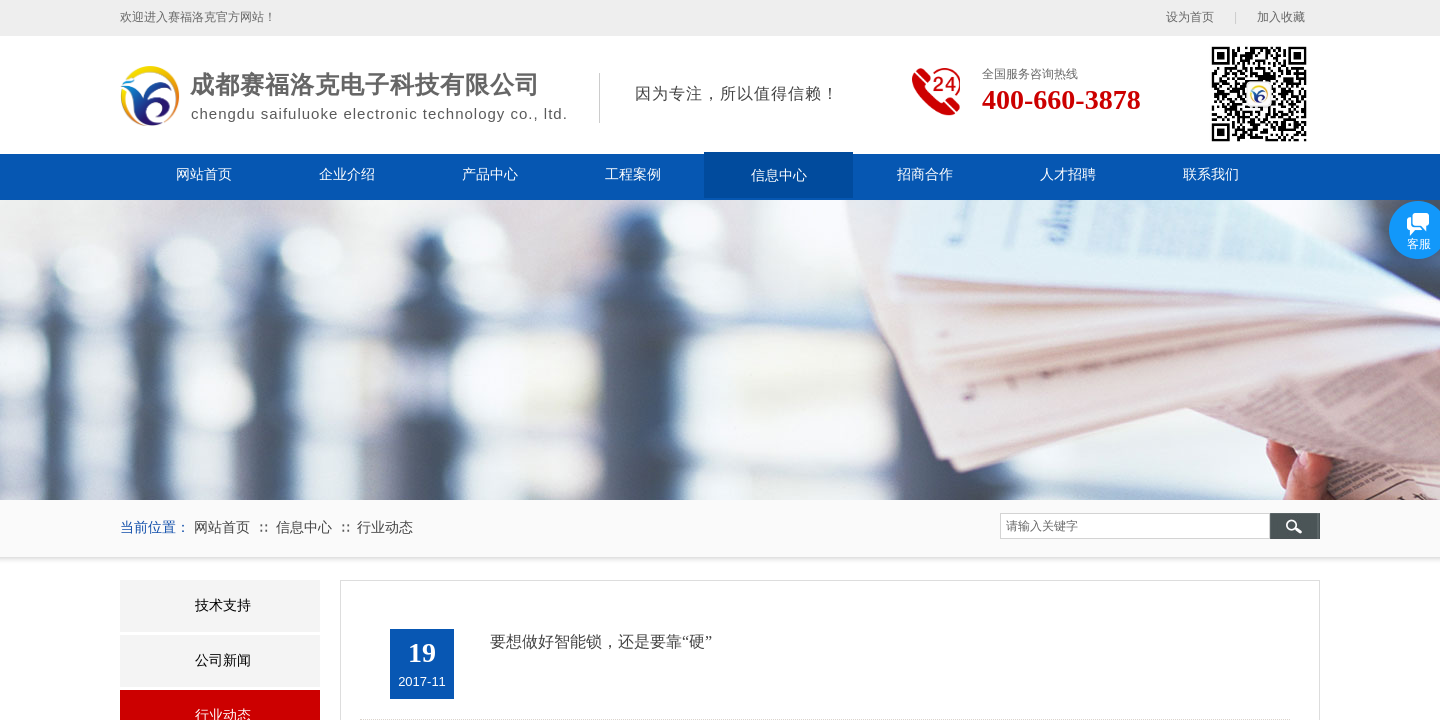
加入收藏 (1281, 17)
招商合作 (925, 174)
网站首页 (204, 174)
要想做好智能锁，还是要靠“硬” (601, 641)
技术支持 (223, 605)
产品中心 (490, 174)
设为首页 (1190, 17)
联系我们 (1211, 174)
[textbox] (1135, 526)
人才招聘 (1068, 174)
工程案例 (633, 174)
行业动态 (385, 527)
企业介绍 (347, 174)
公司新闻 (223, 660)
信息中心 (779, 175)
